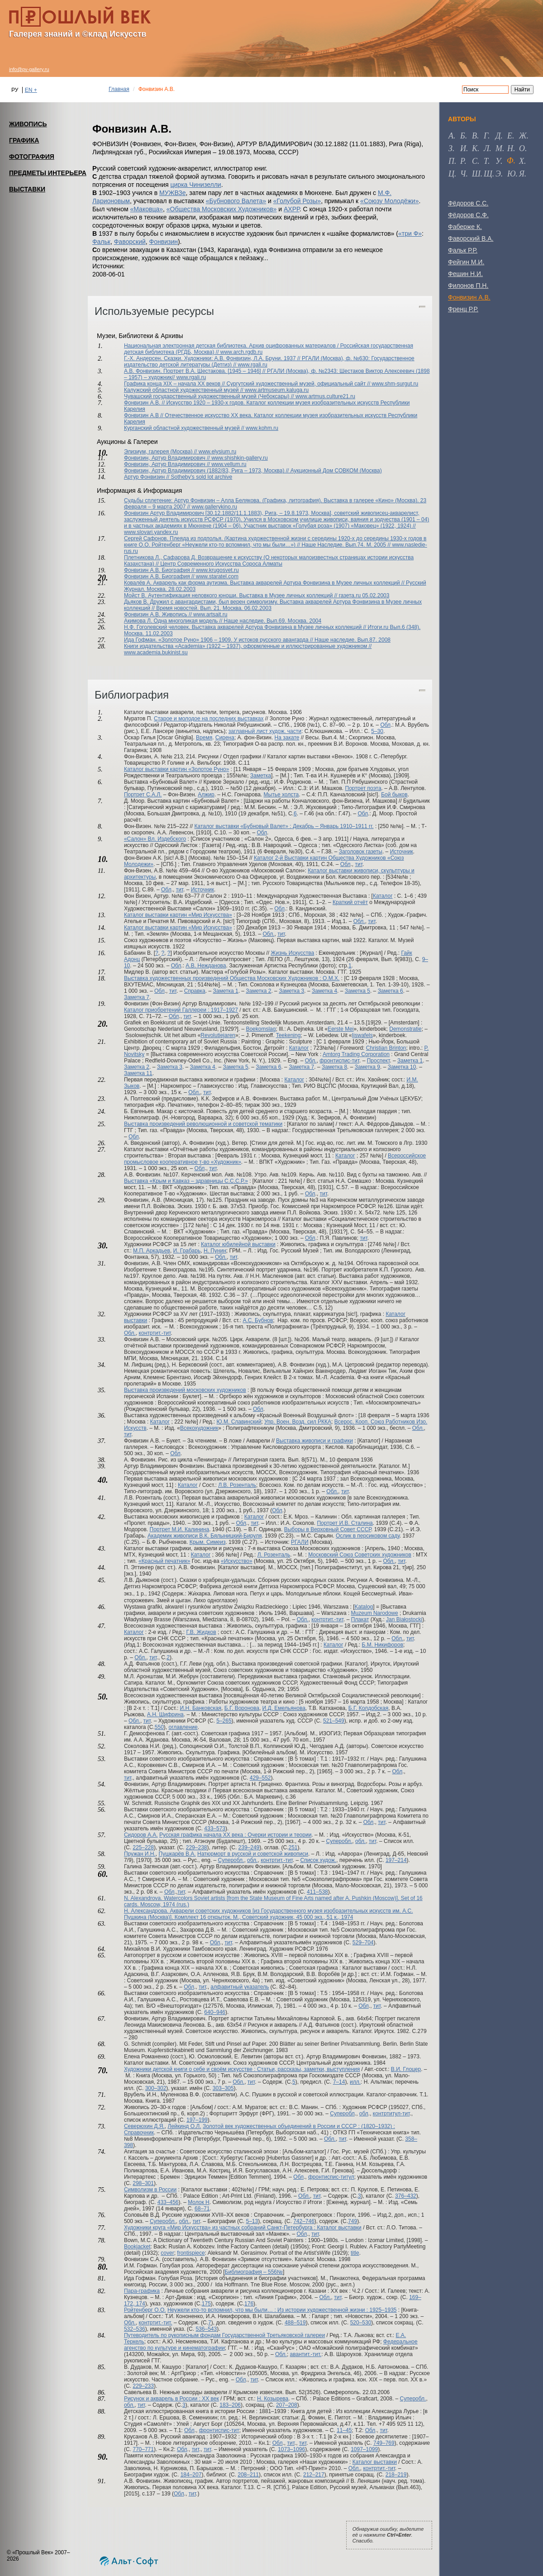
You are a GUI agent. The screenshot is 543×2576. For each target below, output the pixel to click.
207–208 (286, 2405)
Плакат (360, 1619)
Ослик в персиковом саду (368, 1536)
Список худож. (318, 1860)
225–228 (143, 1847)
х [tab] (521, 161)
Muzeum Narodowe (374, 1613)
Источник (401, 851)
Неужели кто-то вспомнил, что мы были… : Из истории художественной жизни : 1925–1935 (282, 2310)
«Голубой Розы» (297, 201)
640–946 (214, 2012)
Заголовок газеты (360, 851)
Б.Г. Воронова (241, 1708)
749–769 (384, 2443)
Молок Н (199, 2202)
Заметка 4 (324, 991)
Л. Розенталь (274, 1555)
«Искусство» (236, 1561)
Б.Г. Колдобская (368, 1708)
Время (204, 737)
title (355, 2253)
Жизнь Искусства (292, 953)
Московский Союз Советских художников (359, 1555)
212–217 (313, 2474)
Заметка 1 (225, 991)
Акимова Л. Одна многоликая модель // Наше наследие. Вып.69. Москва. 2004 (222, 621)
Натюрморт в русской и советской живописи (252, 1854)
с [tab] (474, 161)
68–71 (202, 2208)
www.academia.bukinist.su (156, 652)
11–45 (344, 2430)
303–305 (223, 2088)
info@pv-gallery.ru (29, 69)
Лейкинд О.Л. (184, 2126)
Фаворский (130, 241)
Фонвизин (163, 241)
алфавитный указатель (239, 1987)
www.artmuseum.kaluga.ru (277, 390)
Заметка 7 (136, 997)
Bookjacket (137, 2246)
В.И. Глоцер (406, 2069)
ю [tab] (511, 173)
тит (358, 864)
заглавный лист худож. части (265, 731)
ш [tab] (476, 173)
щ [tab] (488, 173)
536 (200, 2329)
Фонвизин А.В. (469, 297)
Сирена (224, 737)
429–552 (260, 1778)
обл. (360, 1841)
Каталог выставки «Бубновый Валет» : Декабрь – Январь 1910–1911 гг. (284, 826)
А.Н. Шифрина (165, 1714)
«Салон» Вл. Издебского (155, 839)
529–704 (363, 1942)
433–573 (214, 1828)
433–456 (168, 2202)
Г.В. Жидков (201, 1632)
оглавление (183, 1727)
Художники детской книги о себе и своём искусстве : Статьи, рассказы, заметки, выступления (242, 2069)
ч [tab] (463, 173)
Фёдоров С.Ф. (468, 215)
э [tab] (498, 173)
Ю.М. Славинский (239, 1422)
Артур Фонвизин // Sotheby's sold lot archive (178, 477)
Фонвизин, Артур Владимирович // (167, 458)
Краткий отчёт (350, 902)
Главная (119, 89)
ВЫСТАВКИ (27, 189)
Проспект (378, 1060)
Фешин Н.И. (465, 273)
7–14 (339, 2082)
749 (352, 2221)
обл (363, 2113)
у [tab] (497, 161)
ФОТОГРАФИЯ (31, 156)
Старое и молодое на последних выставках (208, 718)
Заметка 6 (390, 991)
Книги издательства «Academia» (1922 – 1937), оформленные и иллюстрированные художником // (248, 646)
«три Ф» (410, 233)
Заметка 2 (258, 991)
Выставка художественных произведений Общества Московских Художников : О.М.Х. (232, 978)
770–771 (143, 2449)
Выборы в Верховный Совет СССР (327, 1529)
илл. (355, 2082)
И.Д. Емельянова (283, 1708)
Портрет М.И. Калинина (180, 1529)
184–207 (191, 2474)
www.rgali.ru (252, 365)
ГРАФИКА (24, 140)
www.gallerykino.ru (214, 507)
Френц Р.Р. (463, 309)
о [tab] (522, 148)
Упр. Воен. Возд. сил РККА (297, 1422)
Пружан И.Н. (140, 1854)
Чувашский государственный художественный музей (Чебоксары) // (209, 396)
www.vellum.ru (228, 464)
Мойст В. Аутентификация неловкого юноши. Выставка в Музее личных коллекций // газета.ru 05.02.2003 (257, 595)
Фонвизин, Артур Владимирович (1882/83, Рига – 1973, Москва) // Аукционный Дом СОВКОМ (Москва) (253, 470)
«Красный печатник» (164, 1561)
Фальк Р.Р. (462, 250)
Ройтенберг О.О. (145, 2310)
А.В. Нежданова (206, 965)
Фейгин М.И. (466, 262)
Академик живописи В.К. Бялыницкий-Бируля (205, 1536)
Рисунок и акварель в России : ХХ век (171, 2398)
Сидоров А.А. (141, 1835)
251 (292, 1847)
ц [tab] (451, 173)
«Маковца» (146, 209)
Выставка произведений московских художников (185, 1390)
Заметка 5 (357, 991)
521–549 (333, 1721)
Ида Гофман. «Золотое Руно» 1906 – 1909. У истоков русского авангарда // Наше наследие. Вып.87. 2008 (257, 640)
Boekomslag (261, 1029)
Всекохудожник (199, 1428)
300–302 (156, 2088)
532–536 (134, 2329)
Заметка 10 (402, 1067)
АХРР (292, 209)
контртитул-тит (391, 2113)
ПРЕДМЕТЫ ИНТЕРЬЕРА (47, 172)
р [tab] (462, 161)
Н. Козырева (272, 2398)
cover (167, 2253)
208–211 (248, 2474)
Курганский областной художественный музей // (185, 428)
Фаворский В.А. (470, 238)
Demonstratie (405, 1029)
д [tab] (497, 135)
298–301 (143, 2183)
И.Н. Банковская (200, 1708)
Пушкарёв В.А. (177, 1854)
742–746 (303, 2221)
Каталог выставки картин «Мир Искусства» (178, 915)
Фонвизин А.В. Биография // (160, 570)
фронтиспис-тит (339, 1060)
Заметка (260, 775)
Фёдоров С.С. (468, 203)
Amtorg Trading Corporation (356, 1054)
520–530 (361, 2322)
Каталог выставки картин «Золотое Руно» (176, 769)
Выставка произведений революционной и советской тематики (203, 1124)
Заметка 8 (334, 1067)
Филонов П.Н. (468, 285)
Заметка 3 (291, 991)
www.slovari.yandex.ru (151, 532)
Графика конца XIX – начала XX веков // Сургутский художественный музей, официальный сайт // (248, 384)
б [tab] (462, 135)
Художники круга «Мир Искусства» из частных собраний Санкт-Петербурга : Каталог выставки (243, 2227)
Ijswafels (362, 1035)
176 (248, 2303)
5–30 (377, 731)
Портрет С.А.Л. (143, 794)
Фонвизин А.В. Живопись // (158, 614)
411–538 (317, 1892)
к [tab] (474, 148)
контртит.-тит (155, 1333)
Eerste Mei (340, 1029)
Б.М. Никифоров (382, 1645)
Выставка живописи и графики (314, 1441)
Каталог (383, 896)
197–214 (396, 1860)
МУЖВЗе (172, 192)
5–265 (223, 1721)
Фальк (101, 241)
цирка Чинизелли (196, 184)
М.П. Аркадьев (151, 1251)
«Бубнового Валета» (236, 201)
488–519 (295, 2322)
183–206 (230, 2405)
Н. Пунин (215, 1251)
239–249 (249, 1847)
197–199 (197, 2120)
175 (206, 2303)
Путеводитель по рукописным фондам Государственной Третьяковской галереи (224, 2335)
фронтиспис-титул (331, 2177)
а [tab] (450, 135)
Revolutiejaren (217, 1035)
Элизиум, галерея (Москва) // (161, 451)
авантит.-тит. (306, 2354)
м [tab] (498, 148)
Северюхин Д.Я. (144, 2126)
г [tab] (486, 135)
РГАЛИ (299, 1542)
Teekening (288, 1035)
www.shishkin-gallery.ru (239, 458)
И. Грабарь (187, 1251)
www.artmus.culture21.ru (325, 396)
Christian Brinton (386, 1048)
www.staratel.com (217, 576)
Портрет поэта (363, 788)
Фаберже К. (465, 226)
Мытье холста (281, 794)
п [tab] (451, 161)
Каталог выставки (374, 2462)
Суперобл (342, 2113)
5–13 (252, 2221)
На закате (287, 737)
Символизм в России (150, 2189)
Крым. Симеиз (208, 1542)
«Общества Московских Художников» (222, 209)
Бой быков (394, 794)
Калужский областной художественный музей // (184, 390)
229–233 (143, 2386)
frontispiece (191, 2253)
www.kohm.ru (262, 428)
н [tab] (510, 148)
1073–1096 (291, 2449)
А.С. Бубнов (258, 1320)
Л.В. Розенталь (237, 1485)
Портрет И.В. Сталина (344, 1523)
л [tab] (486, 148)
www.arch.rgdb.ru (241, 352)
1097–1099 (364, 2449)
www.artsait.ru (210, 614)
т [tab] (486, 161)
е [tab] (509, 135)
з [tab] (450, 148)
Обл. (359, 921)
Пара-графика (142, 2291)
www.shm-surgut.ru (395, 384)
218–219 (396, 2474)
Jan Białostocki (404, 1619)
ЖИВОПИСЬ (28, 124)
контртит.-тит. (155, 2322)
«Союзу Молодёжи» (389, 201)
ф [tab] (510, 160)
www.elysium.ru (217, 451)
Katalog (364, 1607)
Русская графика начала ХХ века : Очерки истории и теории (235, 1835)
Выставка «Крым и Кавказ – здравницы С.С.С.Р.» (186, 1181)
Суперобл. (339, 1841)
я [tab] (521, 173)
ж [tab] (523, 135)
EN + (31, 90)
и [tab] (463, 148)
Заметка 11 (138, 1073)
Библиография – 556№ (254, 2272)
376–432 (405, 2196)
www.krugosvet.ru (217, 570)
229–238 (196, 1847)
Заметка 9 (367, 1067)
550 (159, 1727)
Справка (194, 991)
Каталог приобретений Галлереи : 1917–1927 (181, 1010)
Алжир (206, 794)
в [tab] (474, 135)
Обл (385, 725)
